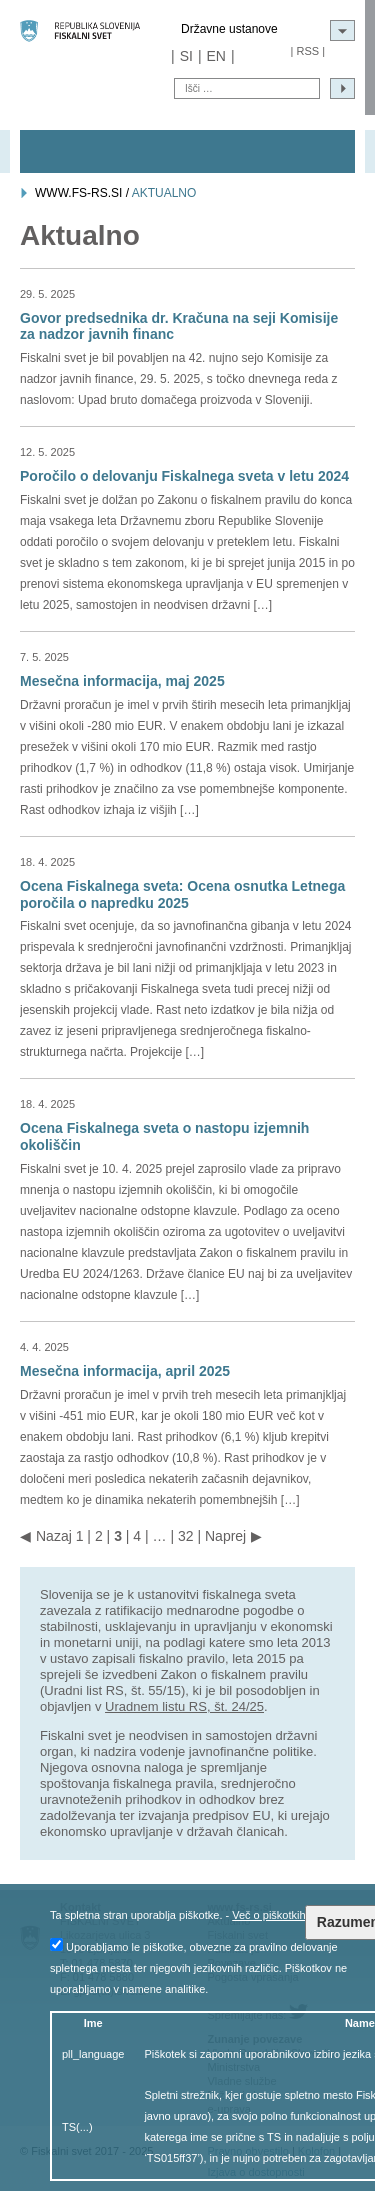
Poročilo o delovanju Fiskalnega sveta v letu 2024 (184, 476)
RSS (307, 51)
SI (186, 56)
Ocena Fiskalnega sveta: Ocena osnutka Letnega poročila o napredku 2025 (182, 894)
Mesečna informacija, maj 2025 (122, 681)
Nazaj (54, 1536)
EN (216, 56)
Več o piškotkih (268, 1915)
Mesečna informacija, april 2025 (125, 1371)
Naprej (225, 1536)
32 (186, 1536)
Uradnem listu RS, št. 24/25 (184, 1706)
